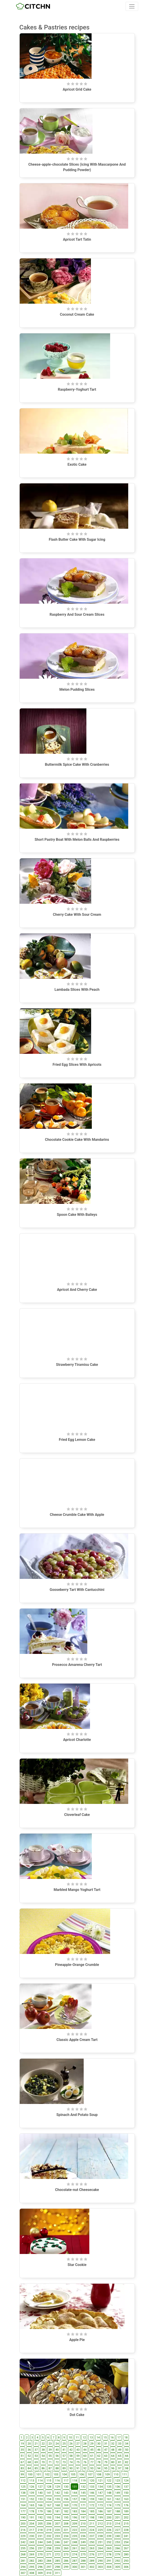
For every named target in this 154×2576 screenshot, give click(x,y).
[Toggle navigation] (132, 6)
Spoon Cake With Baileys (77, 1214)
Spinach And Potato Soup (77, 2115)
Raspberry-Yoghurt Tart (77, 389)
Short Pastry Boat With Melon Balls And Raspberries (77, 839)
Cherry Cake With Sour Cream (77, 914)
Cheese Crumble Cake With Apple (77, 1514)
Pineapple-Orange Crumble (77, 1965)
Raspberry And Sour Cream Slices (77, 614)
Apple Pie (77, 2340)
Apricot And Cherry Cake (77, 1289)
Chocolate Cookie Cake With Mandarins (77, 1139)
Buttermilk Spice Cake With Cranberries (77, 764)
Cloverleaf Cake (77, 1815)
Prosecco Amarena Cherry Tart (77, 1664)
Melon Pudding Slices (77, 689)
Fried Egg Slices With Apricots (76, 1064)
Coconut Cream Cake (77, 314)
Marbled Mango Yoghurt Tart (77, 1890)
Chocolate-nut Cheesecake (77, 2190)
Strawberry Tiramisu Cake (77, 1364)
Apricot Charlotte (77, 1740)
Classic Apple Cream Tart (77, 2040)
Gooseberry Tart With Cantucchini (77, 1589)
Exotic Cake (77, 464)
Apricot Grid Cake (77, 89)
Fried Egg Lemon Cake (77, 1439)
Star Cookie (77, 2265)
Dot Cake (77, 2415)
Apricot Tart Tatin (77, 239)
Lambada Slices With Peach (77, 989)
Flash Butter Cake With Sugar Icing (77, 539)
